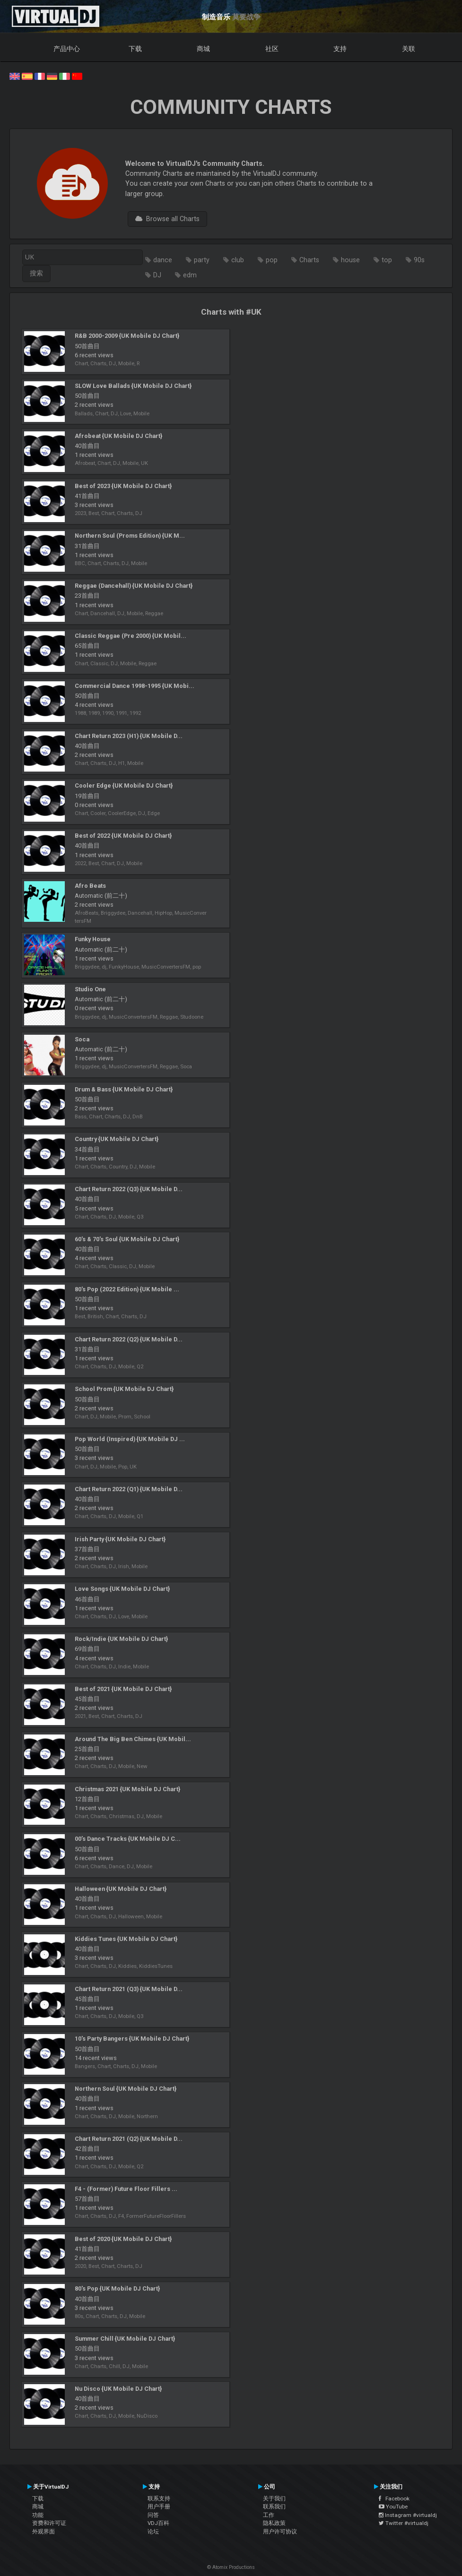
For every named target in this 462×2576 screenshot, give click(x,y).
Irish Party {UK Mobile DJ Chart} (120, 1539)
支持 (340, 48)
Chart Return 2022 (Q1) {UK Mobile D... (129, 1489)
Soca (82, 1039)
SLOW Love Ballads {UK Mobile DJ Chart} (133, 385)
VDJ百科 (158, 2523)
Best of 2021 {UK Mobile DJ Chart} (123, 1688)
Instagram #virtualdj (408, 2515)
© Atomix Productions (231, 2567)
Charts (309, 260)
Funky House (93, 939)
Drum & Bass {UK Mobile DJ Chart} (124, 1089)
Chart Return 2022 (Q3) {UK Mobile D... (129, 1189)
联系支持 (159, 2498)
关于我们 (274, 2498)
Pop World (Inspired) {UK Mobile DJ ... (130, 1439)
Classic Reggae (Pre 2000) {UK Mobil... (130, 635)
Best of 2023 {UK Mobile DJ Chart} (123, 485)
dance (162, 260)
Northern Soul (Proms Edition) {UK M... (130, 535)
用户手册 (159, 2506)
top (387, 260)
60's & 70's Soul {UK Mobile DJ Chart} (127, 1239)
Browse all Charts (167, 219)
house (350, 260)
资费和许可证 (49, 2523)
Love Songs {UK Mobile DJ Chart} (122, 1588)
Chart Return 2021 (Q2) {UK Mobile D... (129, 2138)
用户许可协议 (280, 2531)
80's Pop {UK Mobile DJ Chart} (117, 2288)
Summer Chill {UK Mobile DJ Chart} (125, 2338)
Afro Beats (90, 885)
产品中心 (66, 48)
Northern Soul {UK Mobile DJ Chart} (125, 2088)
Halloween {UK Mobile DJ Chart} (120, 1888)
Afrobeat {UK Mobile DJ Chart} (118, 435)
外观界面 (43, 2531)
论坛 (153, 2531)
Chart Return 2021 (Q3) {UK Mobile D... (129, 1988)
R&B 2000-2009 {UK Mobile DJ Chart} (127, 335)
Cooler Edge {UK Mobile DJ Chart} (124, 785)
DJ (157, 275)
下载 (135, 48)
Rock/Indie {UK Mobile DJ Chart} (121, 1638)
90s (419, 260)
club (237, 260)
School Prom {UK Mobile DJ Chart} (124, 1388)
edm (190, 275)
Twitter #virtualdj (403, 2523)
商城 (203, 48)
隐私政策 (274, 2523)
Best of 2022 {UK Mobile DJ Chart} (123, 835)
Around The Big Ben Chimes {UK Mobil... (133, 1739)
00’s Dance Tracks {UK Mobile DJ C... (128, 1838)
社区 (272, 48)
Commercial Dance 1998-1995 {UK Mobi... (134, 685)
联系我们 (274, 2506)
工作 (268, 2515)
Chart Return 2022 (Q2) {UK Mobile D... (129, 1339)
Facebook (394, 2498)
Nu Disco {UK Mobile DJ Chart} (118, 2388)
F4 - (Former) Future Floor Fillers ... (126, 2188)
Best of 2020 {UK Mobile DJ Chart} (123, 2238)
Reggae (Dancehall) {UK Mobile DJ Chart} (133, 585)
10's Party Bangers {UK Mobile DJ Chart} (132, 2038)
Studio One (90, 989)
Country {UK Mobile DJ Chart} (116, 1138)
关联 (408, 48)
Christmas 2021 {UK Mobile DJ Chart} (127, 1789)
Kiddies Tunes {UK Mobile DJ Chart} (126, 1938)
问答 (153, 2515)
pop (272, 260)
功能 (38, 2515)
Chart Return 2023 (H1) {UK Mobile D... (129, 735)
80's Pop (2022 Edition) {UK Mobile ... (127, 1289)
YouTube (393, 2506)
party (201, 260)
